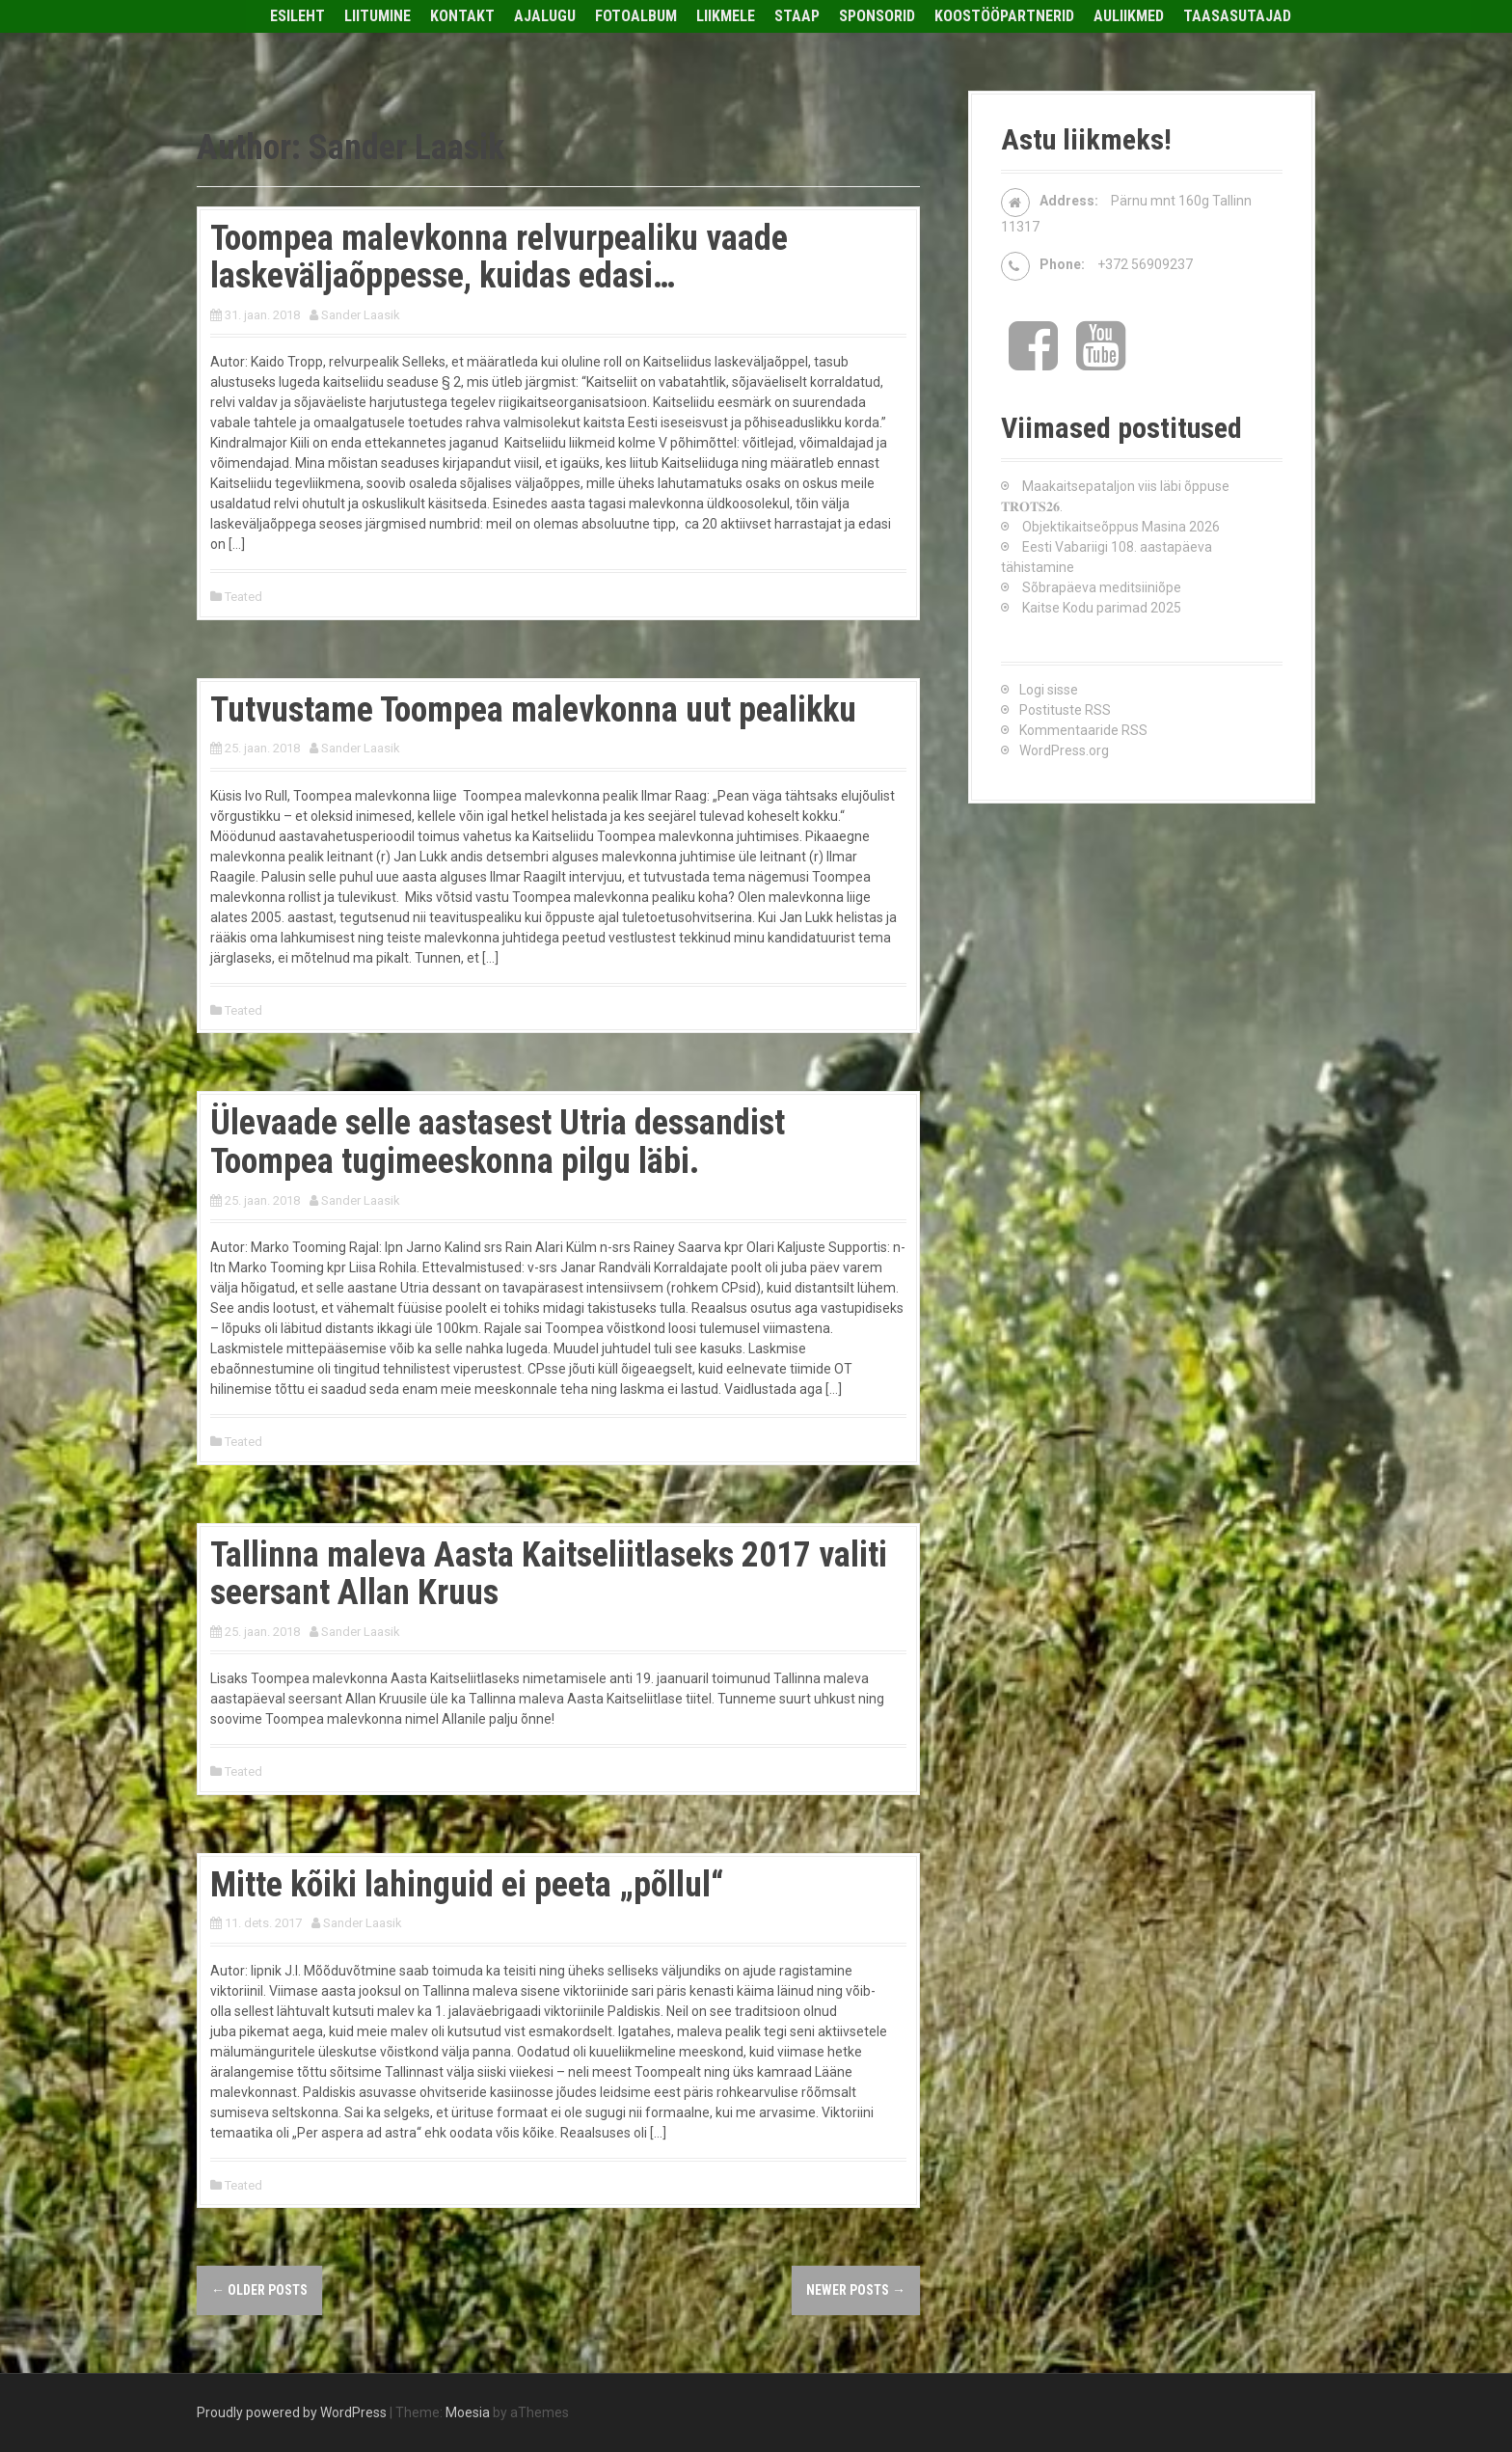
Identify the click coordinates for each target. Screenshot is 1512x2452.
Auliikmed (1129, 16)
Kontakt (462, 16)
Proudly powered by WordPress (292, 2412)
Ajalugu (545, 16)
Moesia (468, 2412)
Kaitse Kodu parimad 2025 (1101, 607)
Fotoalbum (636, 16)
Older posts (259, 2290)
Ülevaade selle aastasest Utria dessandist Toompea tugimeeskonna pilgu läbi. (497, 1142)
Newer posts (855, 2290)
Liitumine (377, 16)
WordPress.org (1064, 750)
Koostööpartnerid (1004, 16)
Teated (243, 596)
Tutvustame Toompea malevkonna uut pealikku (533, 710)
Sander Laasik (360, 315)
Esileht (297, 16)
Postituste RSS (1065, 710)
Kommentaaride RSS (1083, 730)
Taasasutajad (1237, 16)
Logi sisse (1048, 689)
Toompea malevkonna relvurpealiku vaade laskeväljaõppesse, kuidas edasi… (499, 257)
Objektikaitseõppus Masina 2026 (1121, 526)
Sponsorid (877, 16)
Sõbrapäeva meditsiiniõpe (1101, 587)
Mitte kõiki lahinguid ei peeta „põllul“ (466, 1885)
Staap (797, 16)
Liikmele (725, 16)
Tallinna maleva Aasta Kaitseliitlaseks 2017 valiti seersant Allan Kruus (548, 1574)
